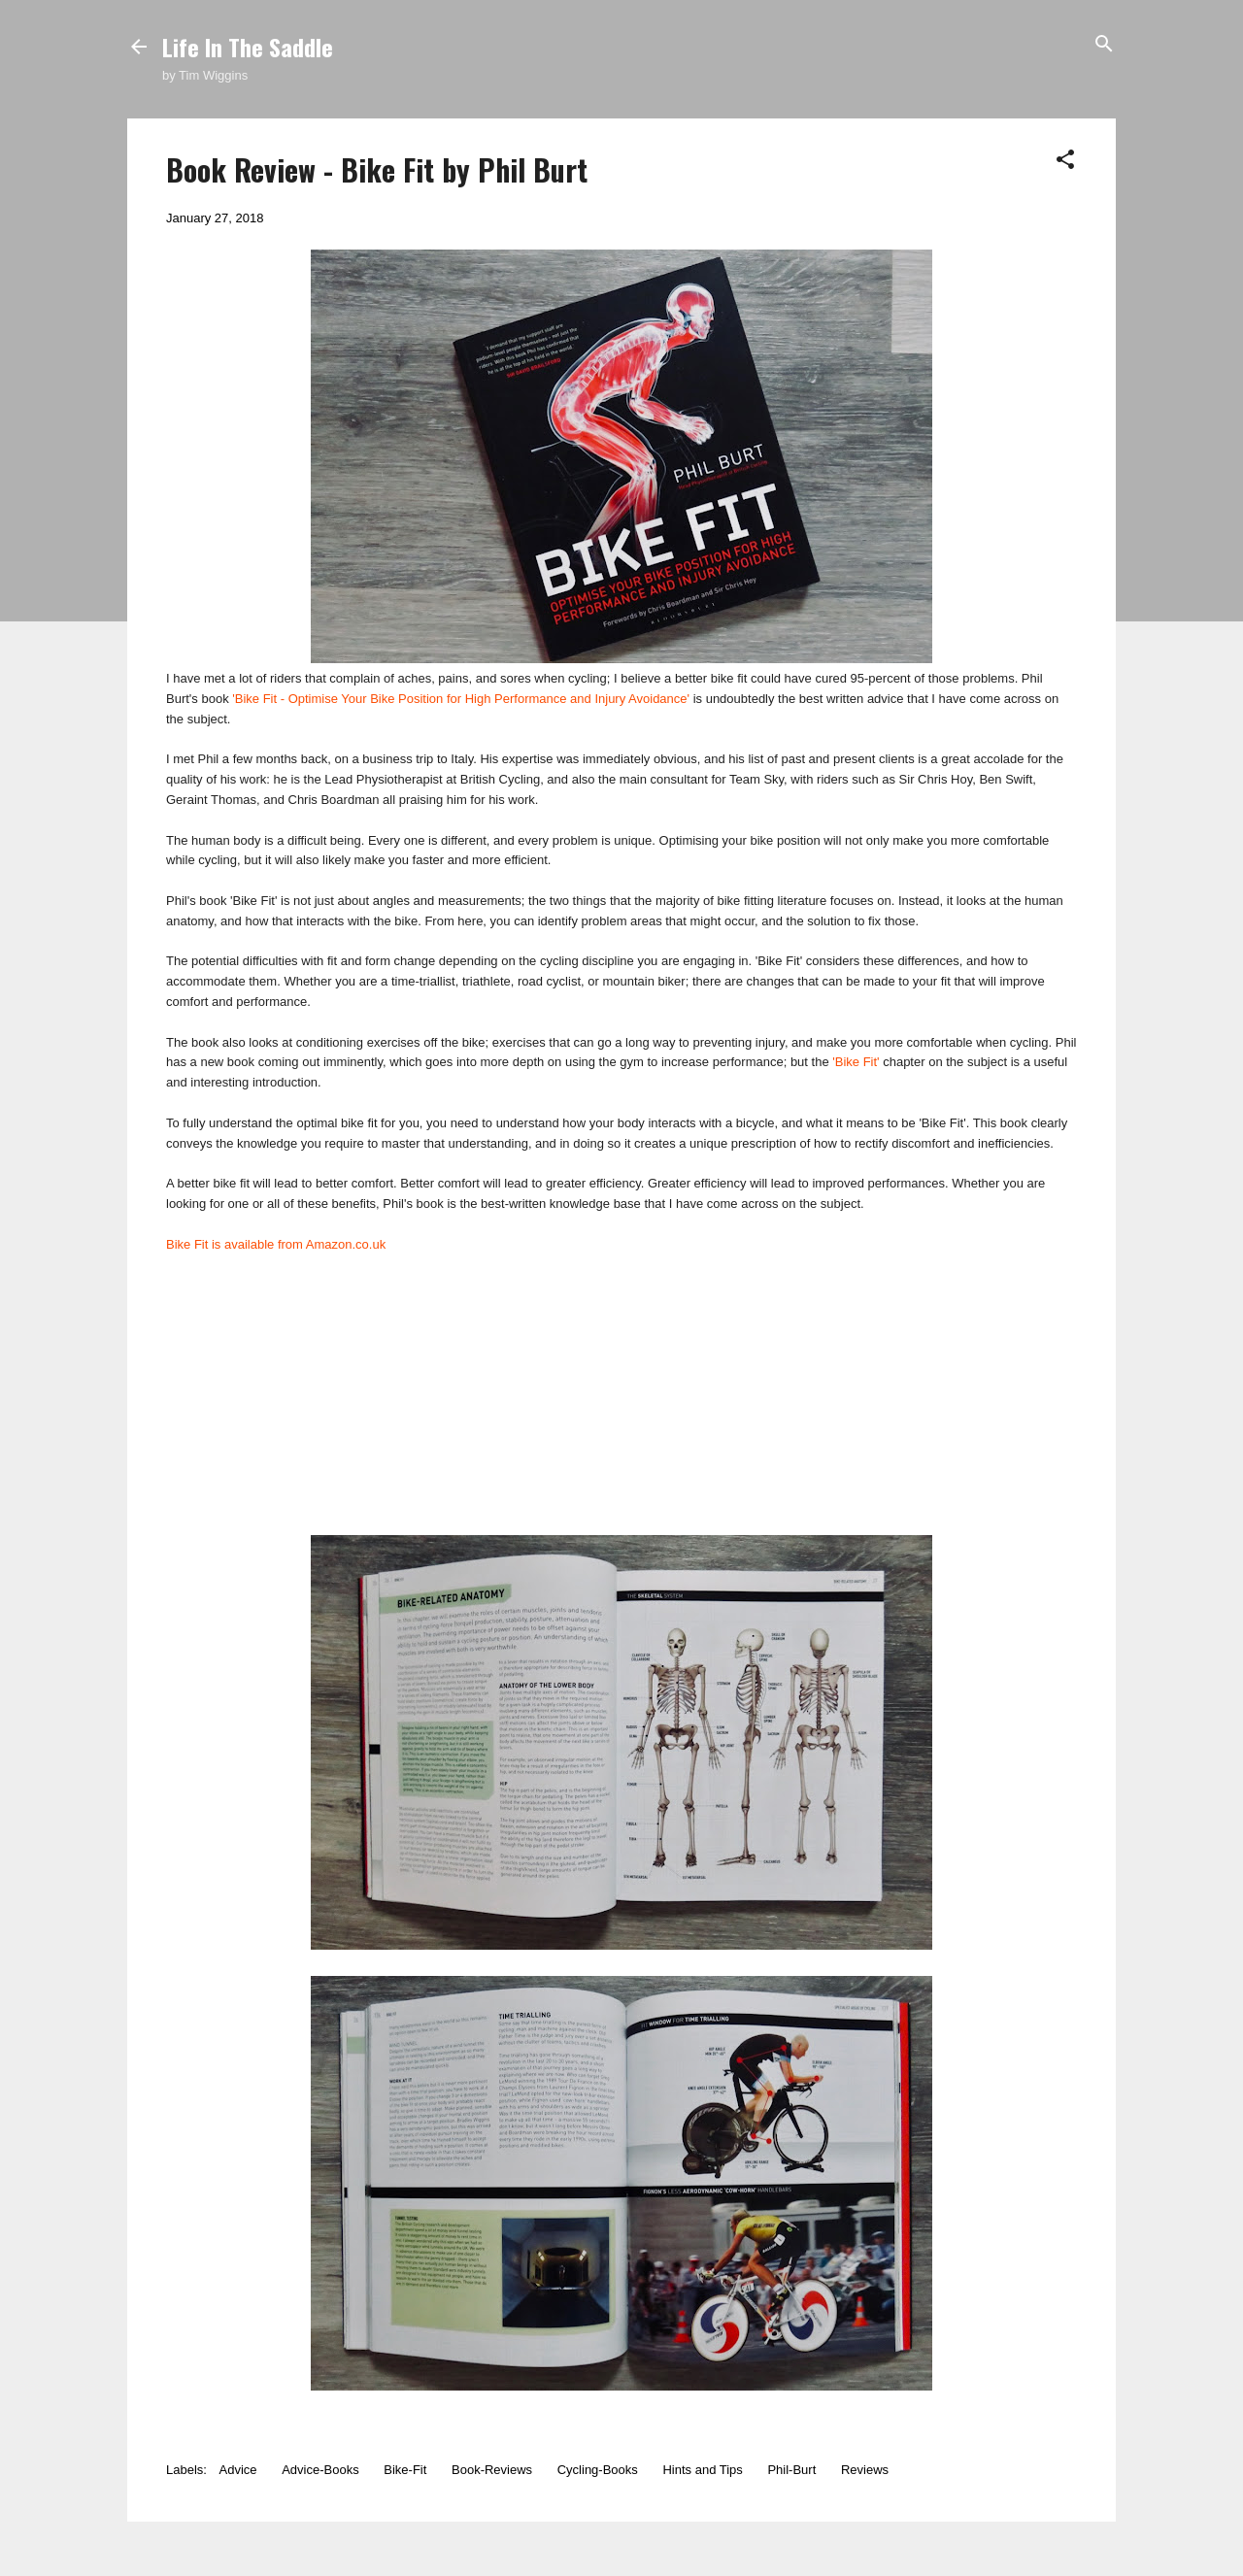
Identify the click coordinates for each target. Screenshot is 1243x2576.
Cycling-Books (597, 2469)
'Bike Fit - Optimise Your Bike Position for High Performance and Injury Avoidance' (460, 698)
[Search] (1104, 45)
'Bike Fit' (855, 1061)
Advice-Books (320, 2469)
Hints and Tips (702, 2469)
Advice (238, 2469)
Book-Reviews (492, 2469)
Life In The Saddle (247, 46)
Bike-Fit (405, 2469)
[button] (1065, 161)
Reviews (865, 2469)
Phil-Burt (791, 2469)
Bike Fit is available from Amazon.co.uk (276, 1244)
